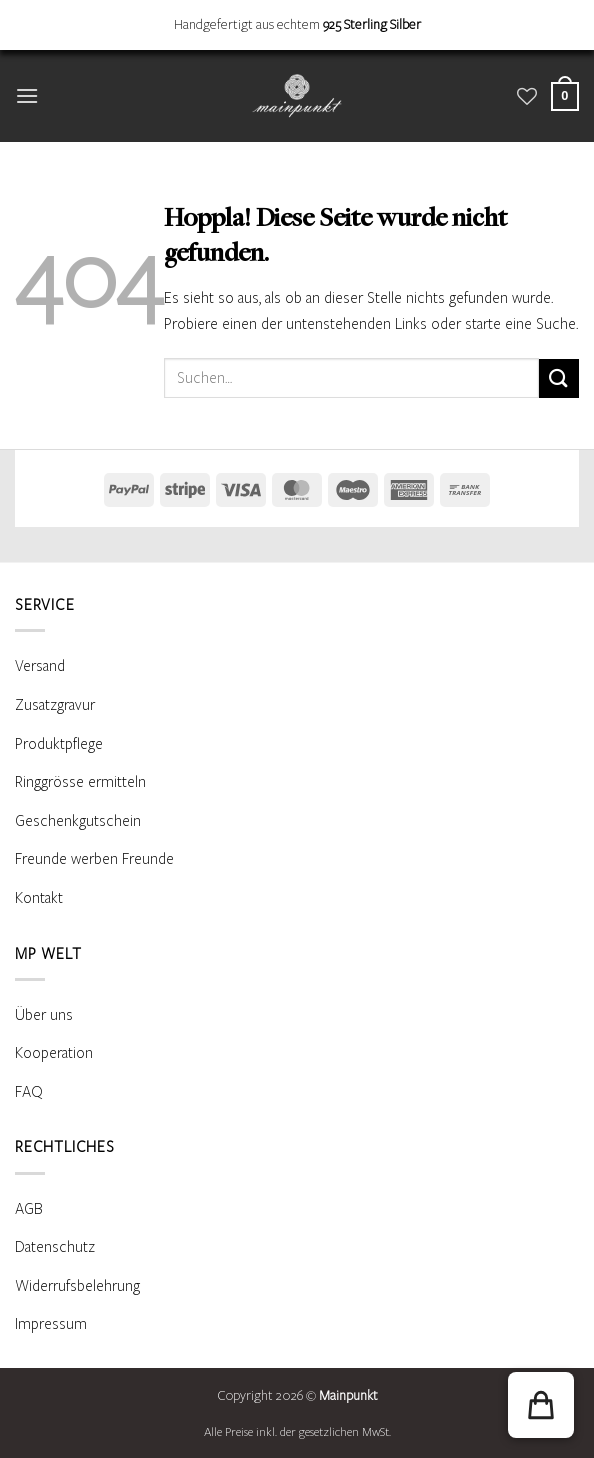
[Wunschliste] (527, 96)
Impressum (51, 1324)
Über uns (44, 1015)
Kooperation (54, 1053)
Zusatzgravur (55, 705)
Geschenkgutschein (78, 821)
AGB (29, 1209)
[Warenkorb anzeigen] (565, 96)
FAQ (29, 1092)
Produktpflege (59, 744)
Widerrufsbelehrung (77, 1286)
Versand (40, 666)
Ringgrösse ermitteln (80, 782)
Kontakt (39, 898)
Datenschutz (55, 1247)
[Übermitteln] (559, 378)
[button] (27, 95)
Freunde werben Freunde (94, 859)
